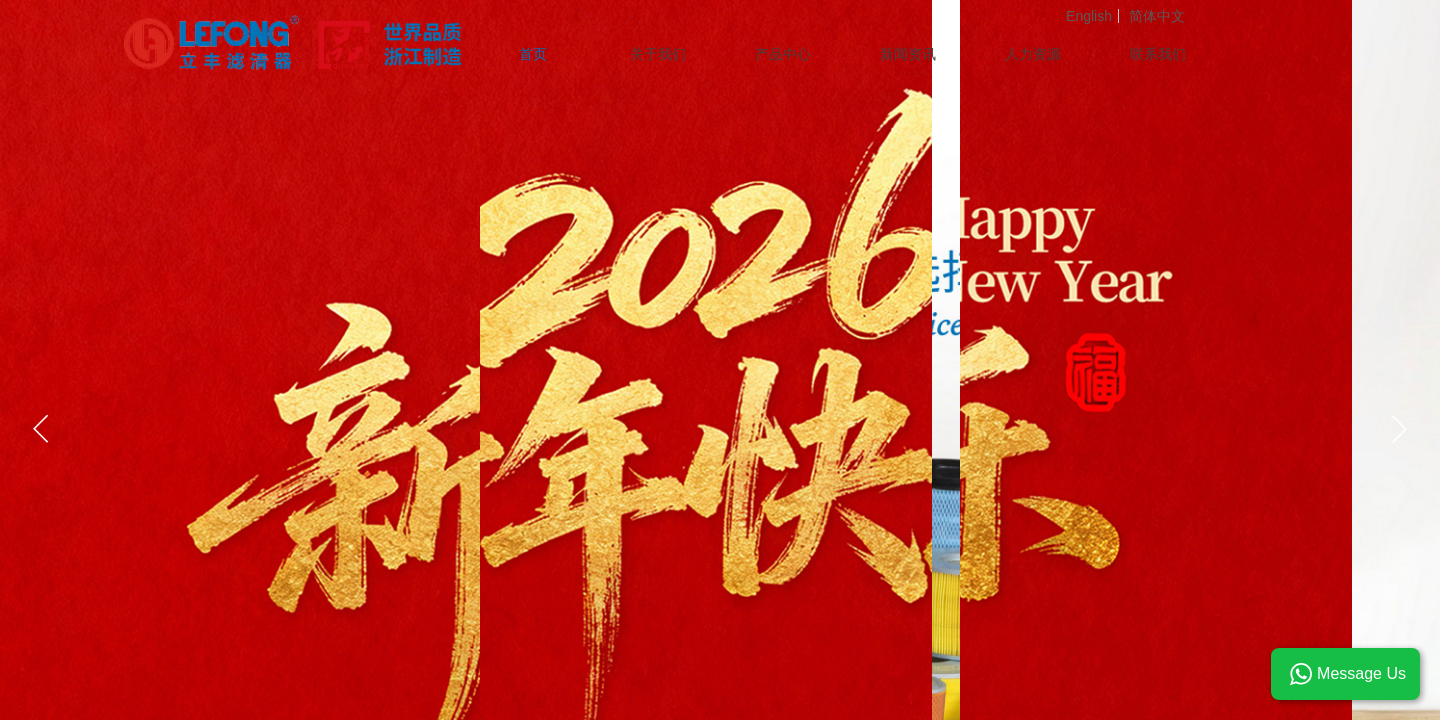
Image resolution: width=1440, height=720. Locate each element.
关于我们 (658, 54)
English (1089, 16)
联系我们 (1158, 54)
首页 (533, 54)
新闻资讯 (908, 54)
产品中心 (783, 54)
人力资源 (1033, 54)
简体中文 (1157, 16)
